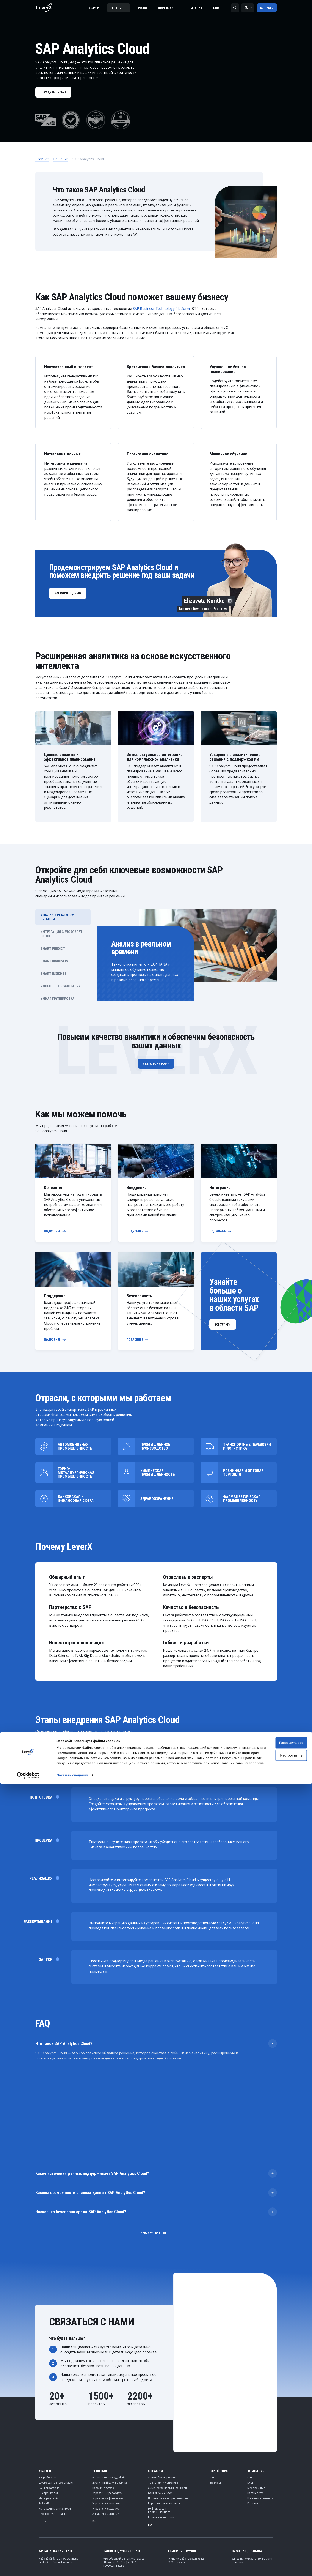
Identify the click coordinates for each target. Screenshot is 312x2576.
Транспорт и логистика (163, 2390)
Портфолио (167, 8)
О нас (251, 2385)
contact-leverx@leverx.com (251, 2515)
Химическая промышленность (168, 2396)
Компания (195, 8)
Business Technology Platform (110, 2385)
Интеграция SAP (49, 2406)
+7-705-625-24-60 (203, 2515)
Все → (43, 2429)
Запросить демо (69, 596)
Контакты (266, 7)
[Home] (44, 7)
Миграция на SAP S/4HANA (55, 2416)
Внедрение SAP (49, 2401)
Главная (42, 160)
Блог (215, 8)
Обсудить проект (56, 93)
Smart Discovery (55, 964)
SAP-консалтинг (49, 2396)
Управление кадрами (106, 2416)
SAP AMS (44, 2411)
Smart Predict (53, 951)
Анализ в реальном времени (57, 920)
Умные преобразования (61, 989)
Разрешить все (276, 2530)
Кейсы (212, 2385)
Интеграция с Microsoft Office (61, 937)
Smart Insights (53, 976)
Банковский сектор (160, 2401)
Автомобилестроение (162, 2385)
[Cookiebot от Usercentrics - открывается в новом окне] (28, 2567)
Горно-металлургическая (164, 2411)
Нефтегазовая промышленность (159, 2418)
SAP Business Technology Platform (161, 310)
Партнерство (255, 2401)
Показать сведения (72, 2567)
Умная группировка (57, 1001)
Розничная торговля (161, 2425)
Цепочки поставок (103, 2396)
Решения (117, 8)
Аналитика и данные (105, 2421)
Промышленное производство (168, 2406)
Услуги (94, 8)
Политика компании (260, 2406)
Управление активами (106, 2411)
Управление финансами (108, 2406)
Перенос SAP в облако (53, 2421)
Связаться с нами (156, 1067)
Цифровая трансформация (56, 2390)
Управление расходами (107, 2401)
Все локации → (262, 2487)
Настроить (276, 2542)
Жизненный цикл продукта (109, 2390)
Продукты (215, 2390)
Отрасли (141, 8)
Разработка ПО (48, 2385)
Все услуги (224, 1329)
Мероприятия (256, 2396)
